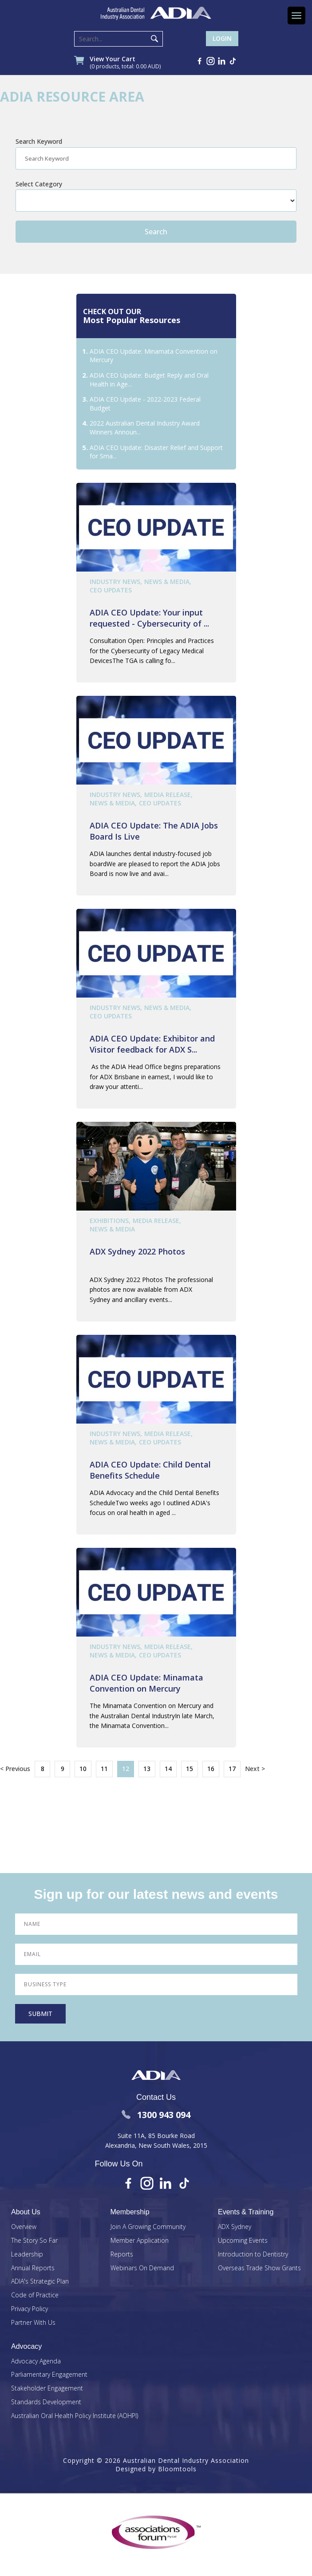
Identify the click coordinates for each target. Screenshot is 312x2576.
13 (146, 1768)
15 (189, 1768)
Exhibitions (109, 1221)
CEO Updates (111, 590)
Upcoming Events (243, 2241)
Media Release (167, 795)
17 (232, 1768)
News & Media (167, 582)
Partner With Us (33, 2323)
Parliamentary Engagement (49, 2375)
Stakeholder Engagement (47, 2388)
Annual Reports (33, 2268)
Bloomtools (177, 2469)
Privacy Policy (29, 2309)
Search (154, 38)
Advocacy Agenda (36, 2361)
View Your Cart (125, 63)
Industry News (115, 582)
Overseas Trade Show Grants (259, 2268)
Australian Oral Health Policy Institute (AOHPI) (74, 2416)
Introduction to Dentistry (253, 2254)
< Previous (15, 1769)
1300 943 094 (156, 2115)
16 (210, 1768)
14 (168, 1768)
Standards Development (46, 2402)
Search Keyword (39, 141)
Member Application (140, 2241)
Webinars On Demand (142, 2268)
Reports (122, 2254)
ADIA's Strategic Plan (40, 2281)
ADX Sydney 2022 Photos (137, 1251)
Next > (255, 1769)
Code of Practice (35, 2295)
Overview (23, 2227)
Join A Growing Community (148, 2227)
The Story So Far (34, 2241)
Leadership (27, 2254)
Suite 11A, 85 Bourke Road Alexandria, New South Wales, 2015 (156, 2140)
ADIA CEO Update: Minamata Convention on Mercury (146, 1683)
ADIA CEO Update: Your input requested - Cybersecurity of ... (149, 618)
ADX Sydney (234, 2227)
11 (104, 1768)
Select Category (39, 184)
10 (83, 1768)
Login (222, 38)
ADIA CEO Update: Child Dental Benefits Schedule (150, 1470)
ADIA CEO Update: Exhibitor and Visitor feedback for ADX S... (152, 1044)
